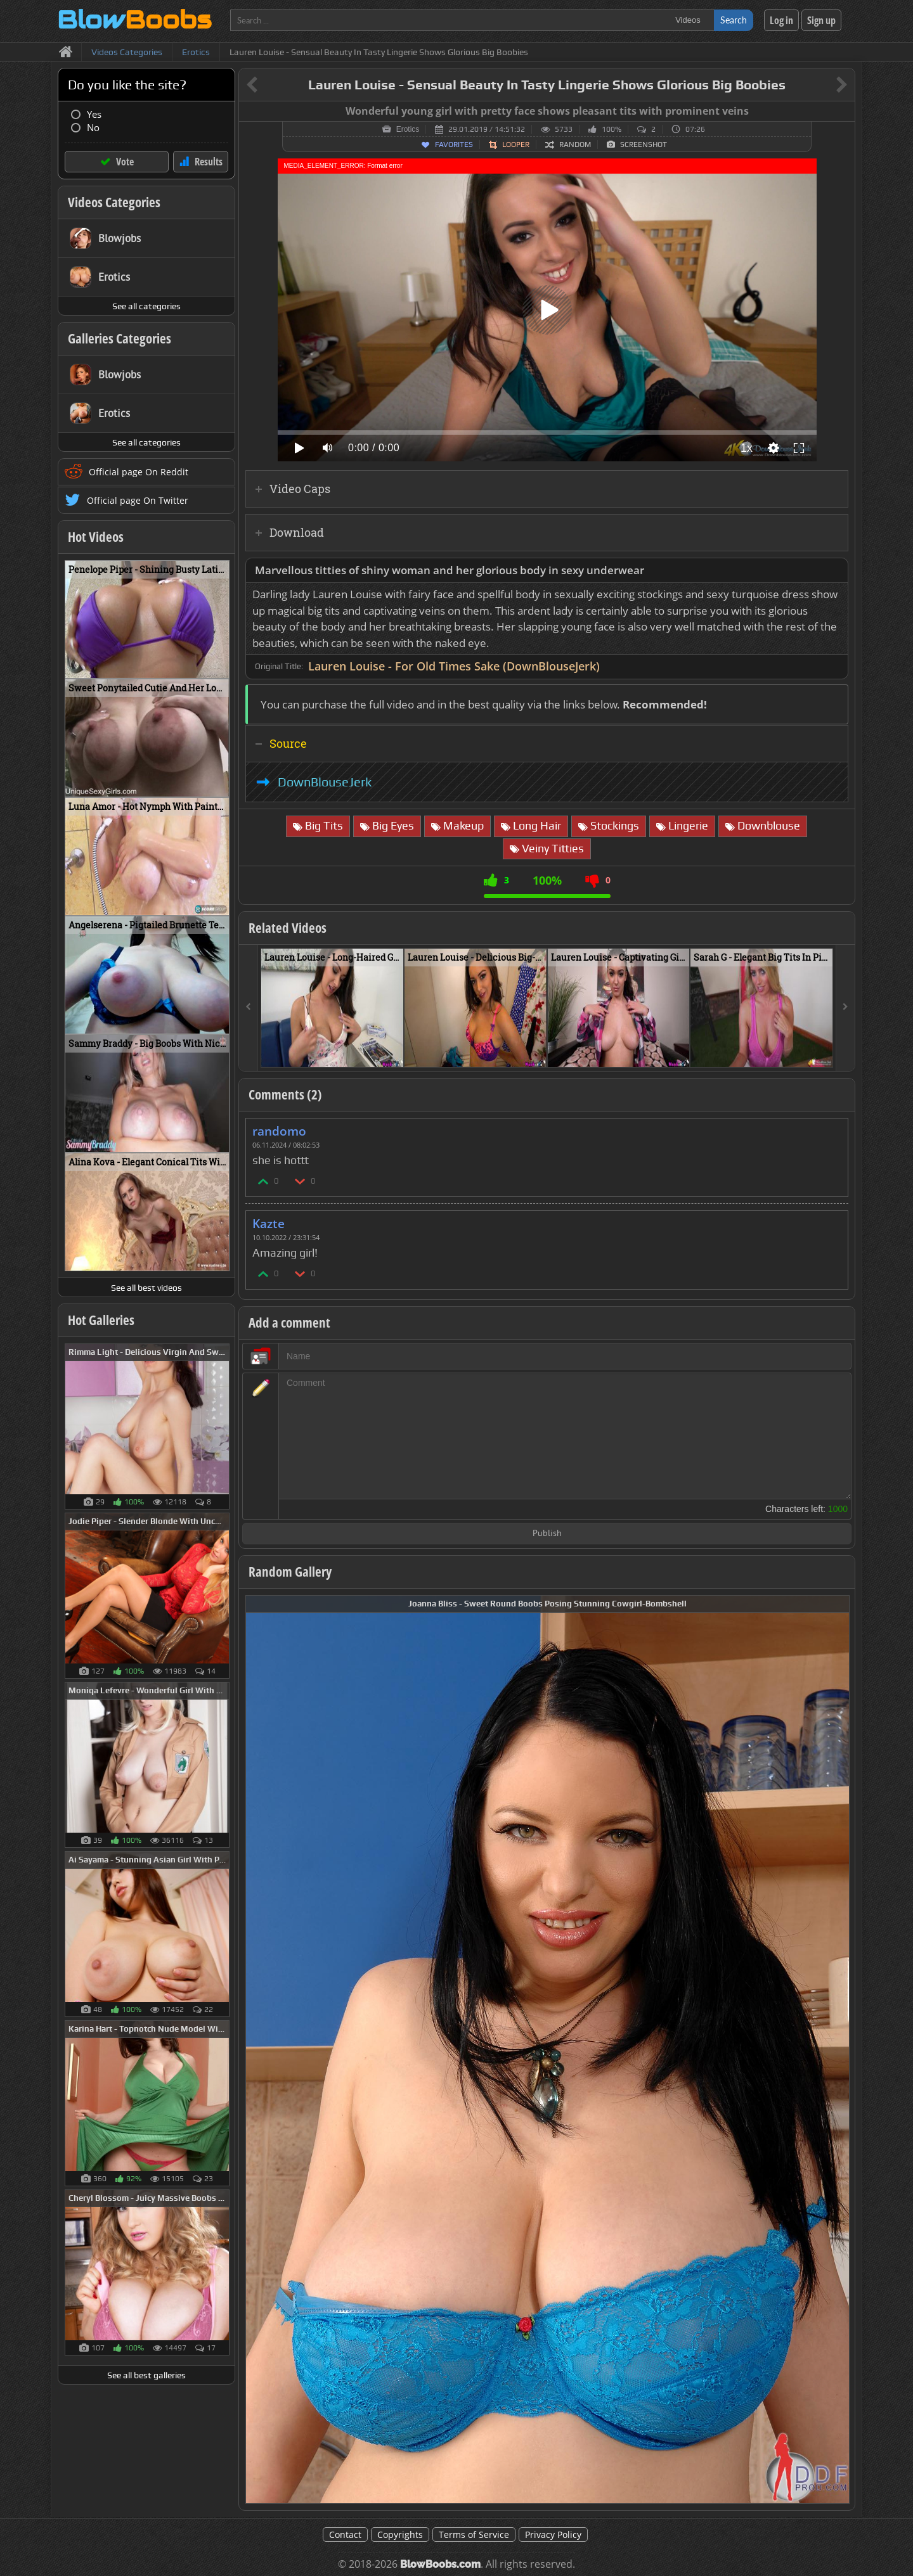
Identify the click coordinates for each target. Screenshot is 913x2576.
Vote (125, 162)
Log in (781, 20)
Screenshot (643, 144)
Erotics (408, 129)
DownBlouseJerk (325, 782)
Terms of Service (474, 2534)
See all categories (146, 306)
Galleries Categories (119, 338)
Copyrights (400, 2534)
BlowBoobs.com (440, 2564)
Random (575, 144)
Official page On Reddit (138, 472)
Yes (94, 114)
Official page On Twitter (137, 500)
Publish (547, 1533)
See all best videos (146, 1288)
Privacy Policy (553, 2534)
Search (733, 20)
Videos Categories (114, 202)
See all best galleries (146, 2375)
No (93, 127)
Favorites (454, 144)
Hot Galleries (101, 1320)
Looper (515, 144)
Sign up (821, 20)
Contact (345, 2534)
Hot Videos (96, 537)
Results (209, 162)
